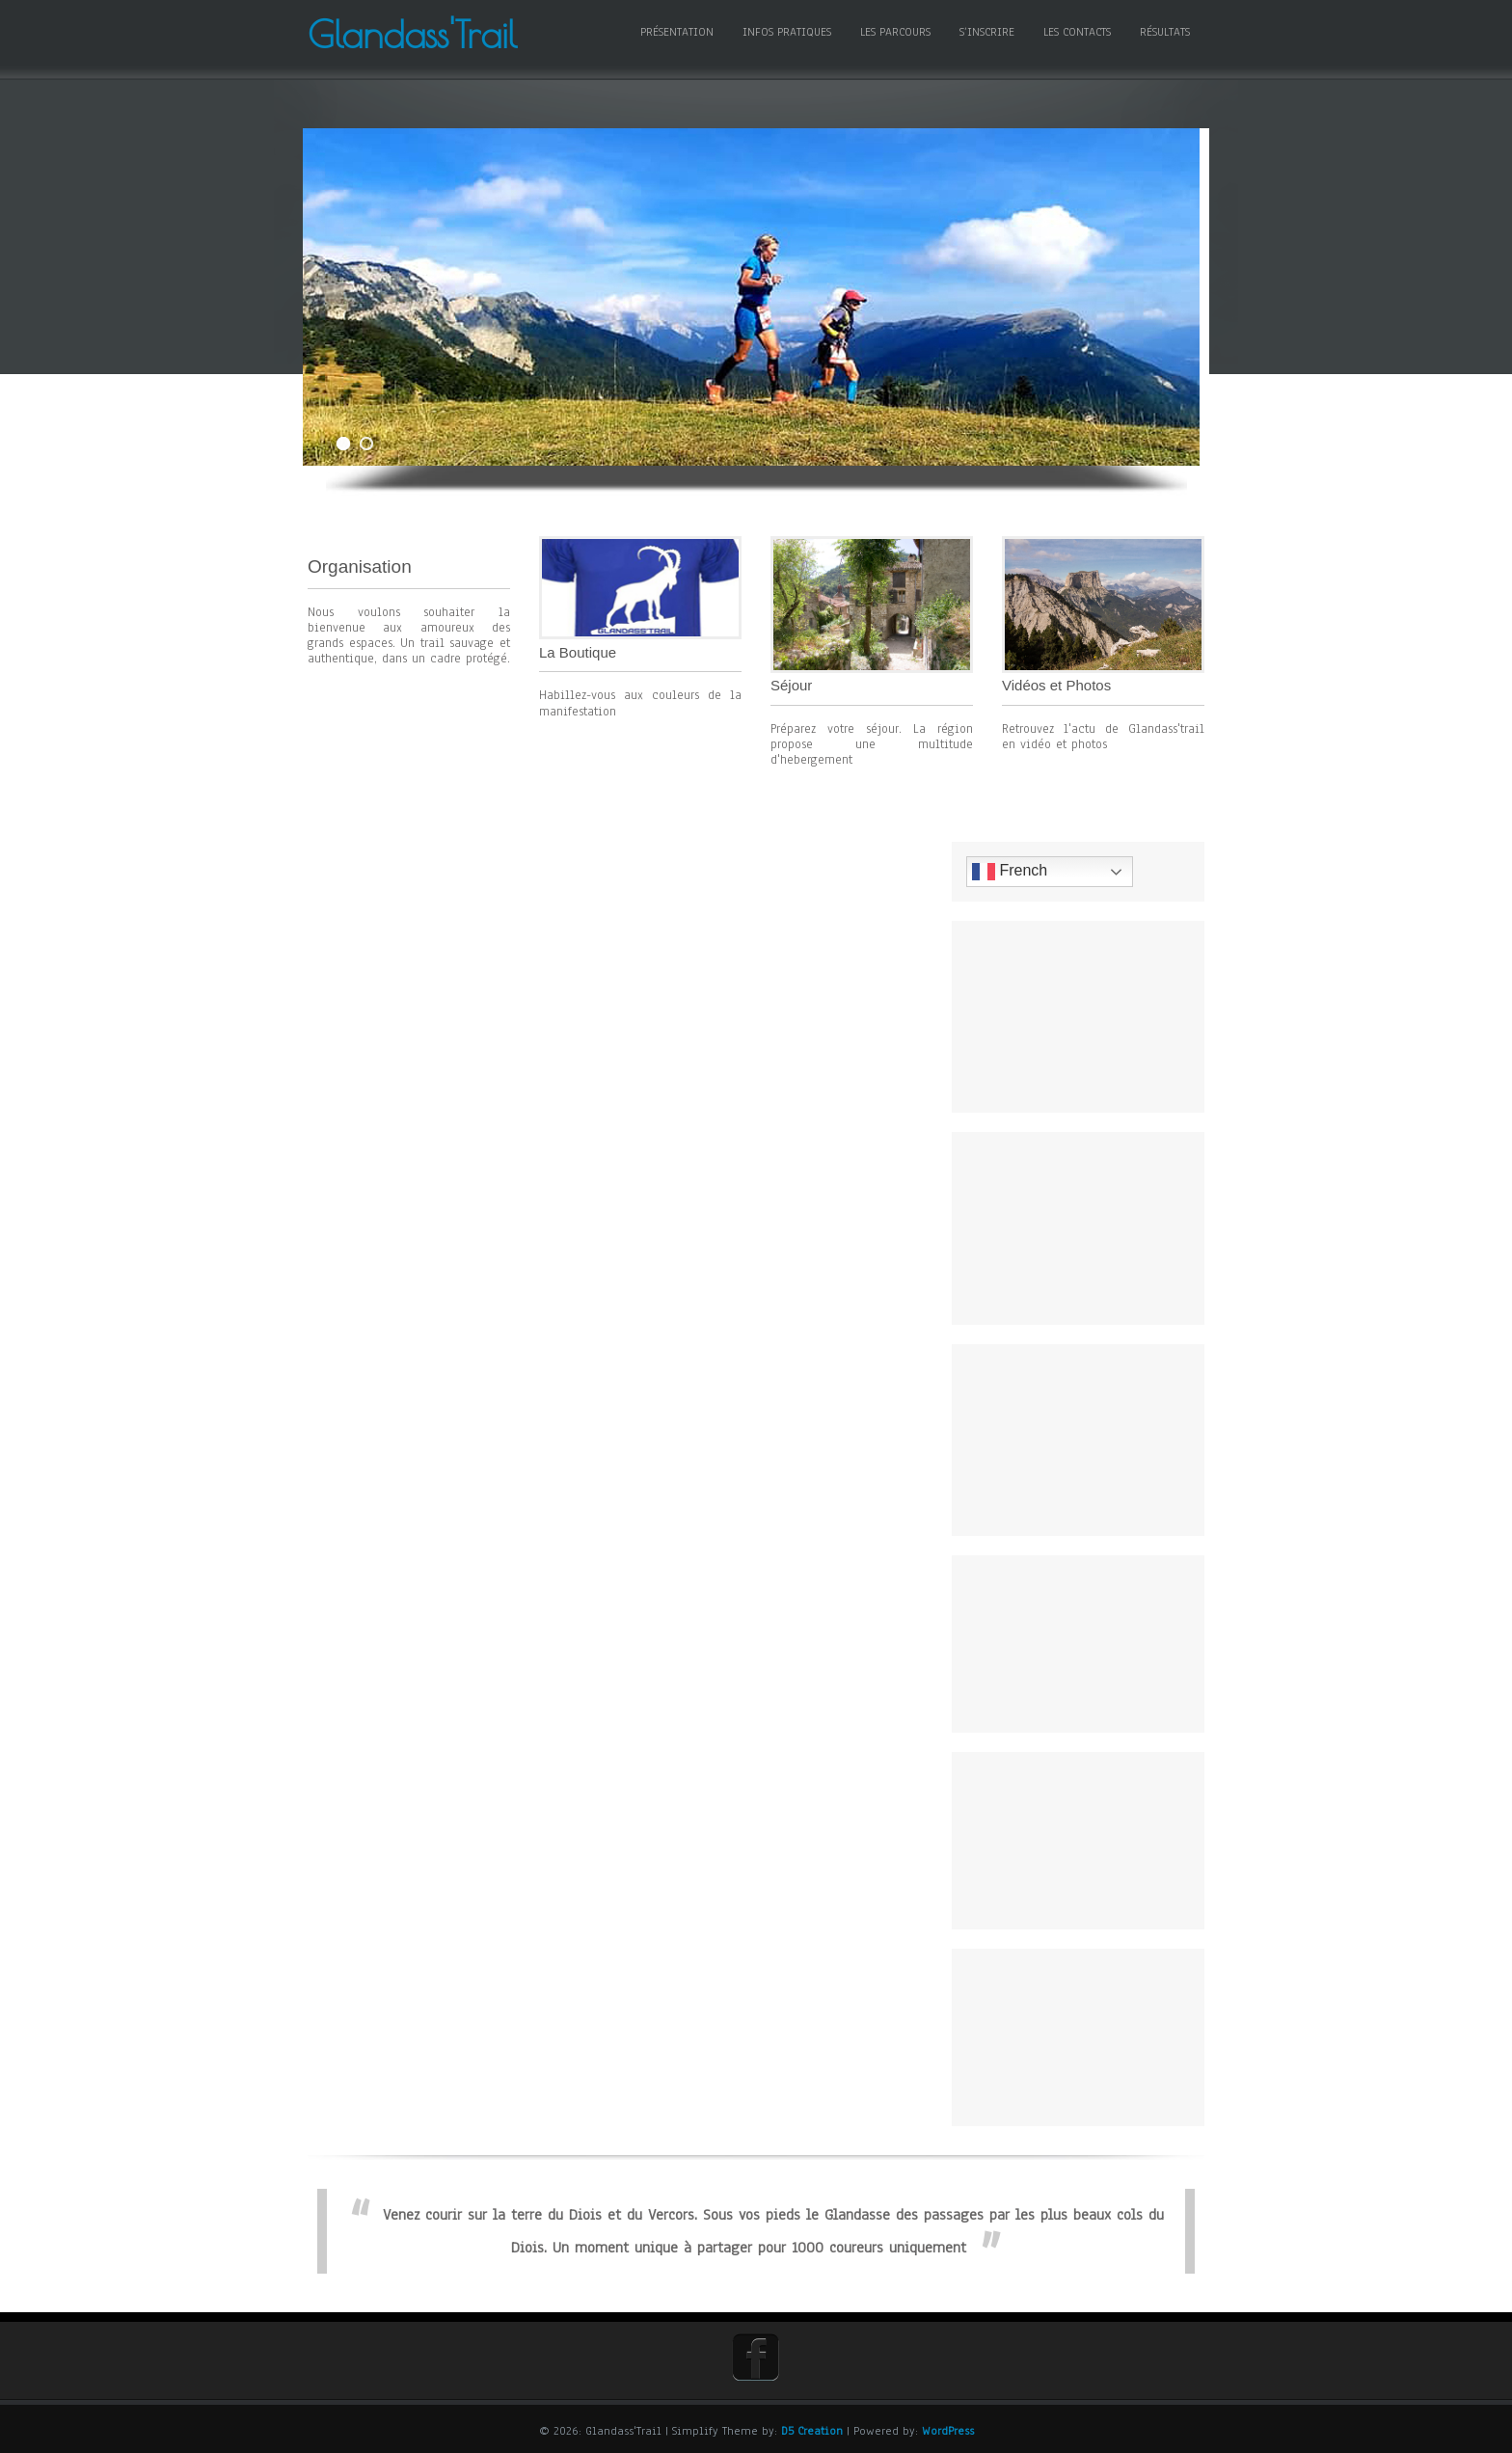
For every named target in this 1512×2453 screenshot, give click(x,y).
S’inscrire (986, 32)
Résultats (1165, 32)
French (1020, 871)
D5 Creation (812, 2431)
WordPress (948, 2431)
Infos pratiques (786, 32)
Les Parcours (895, 32)
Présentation (677, 32)
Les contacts (1077, 32)
